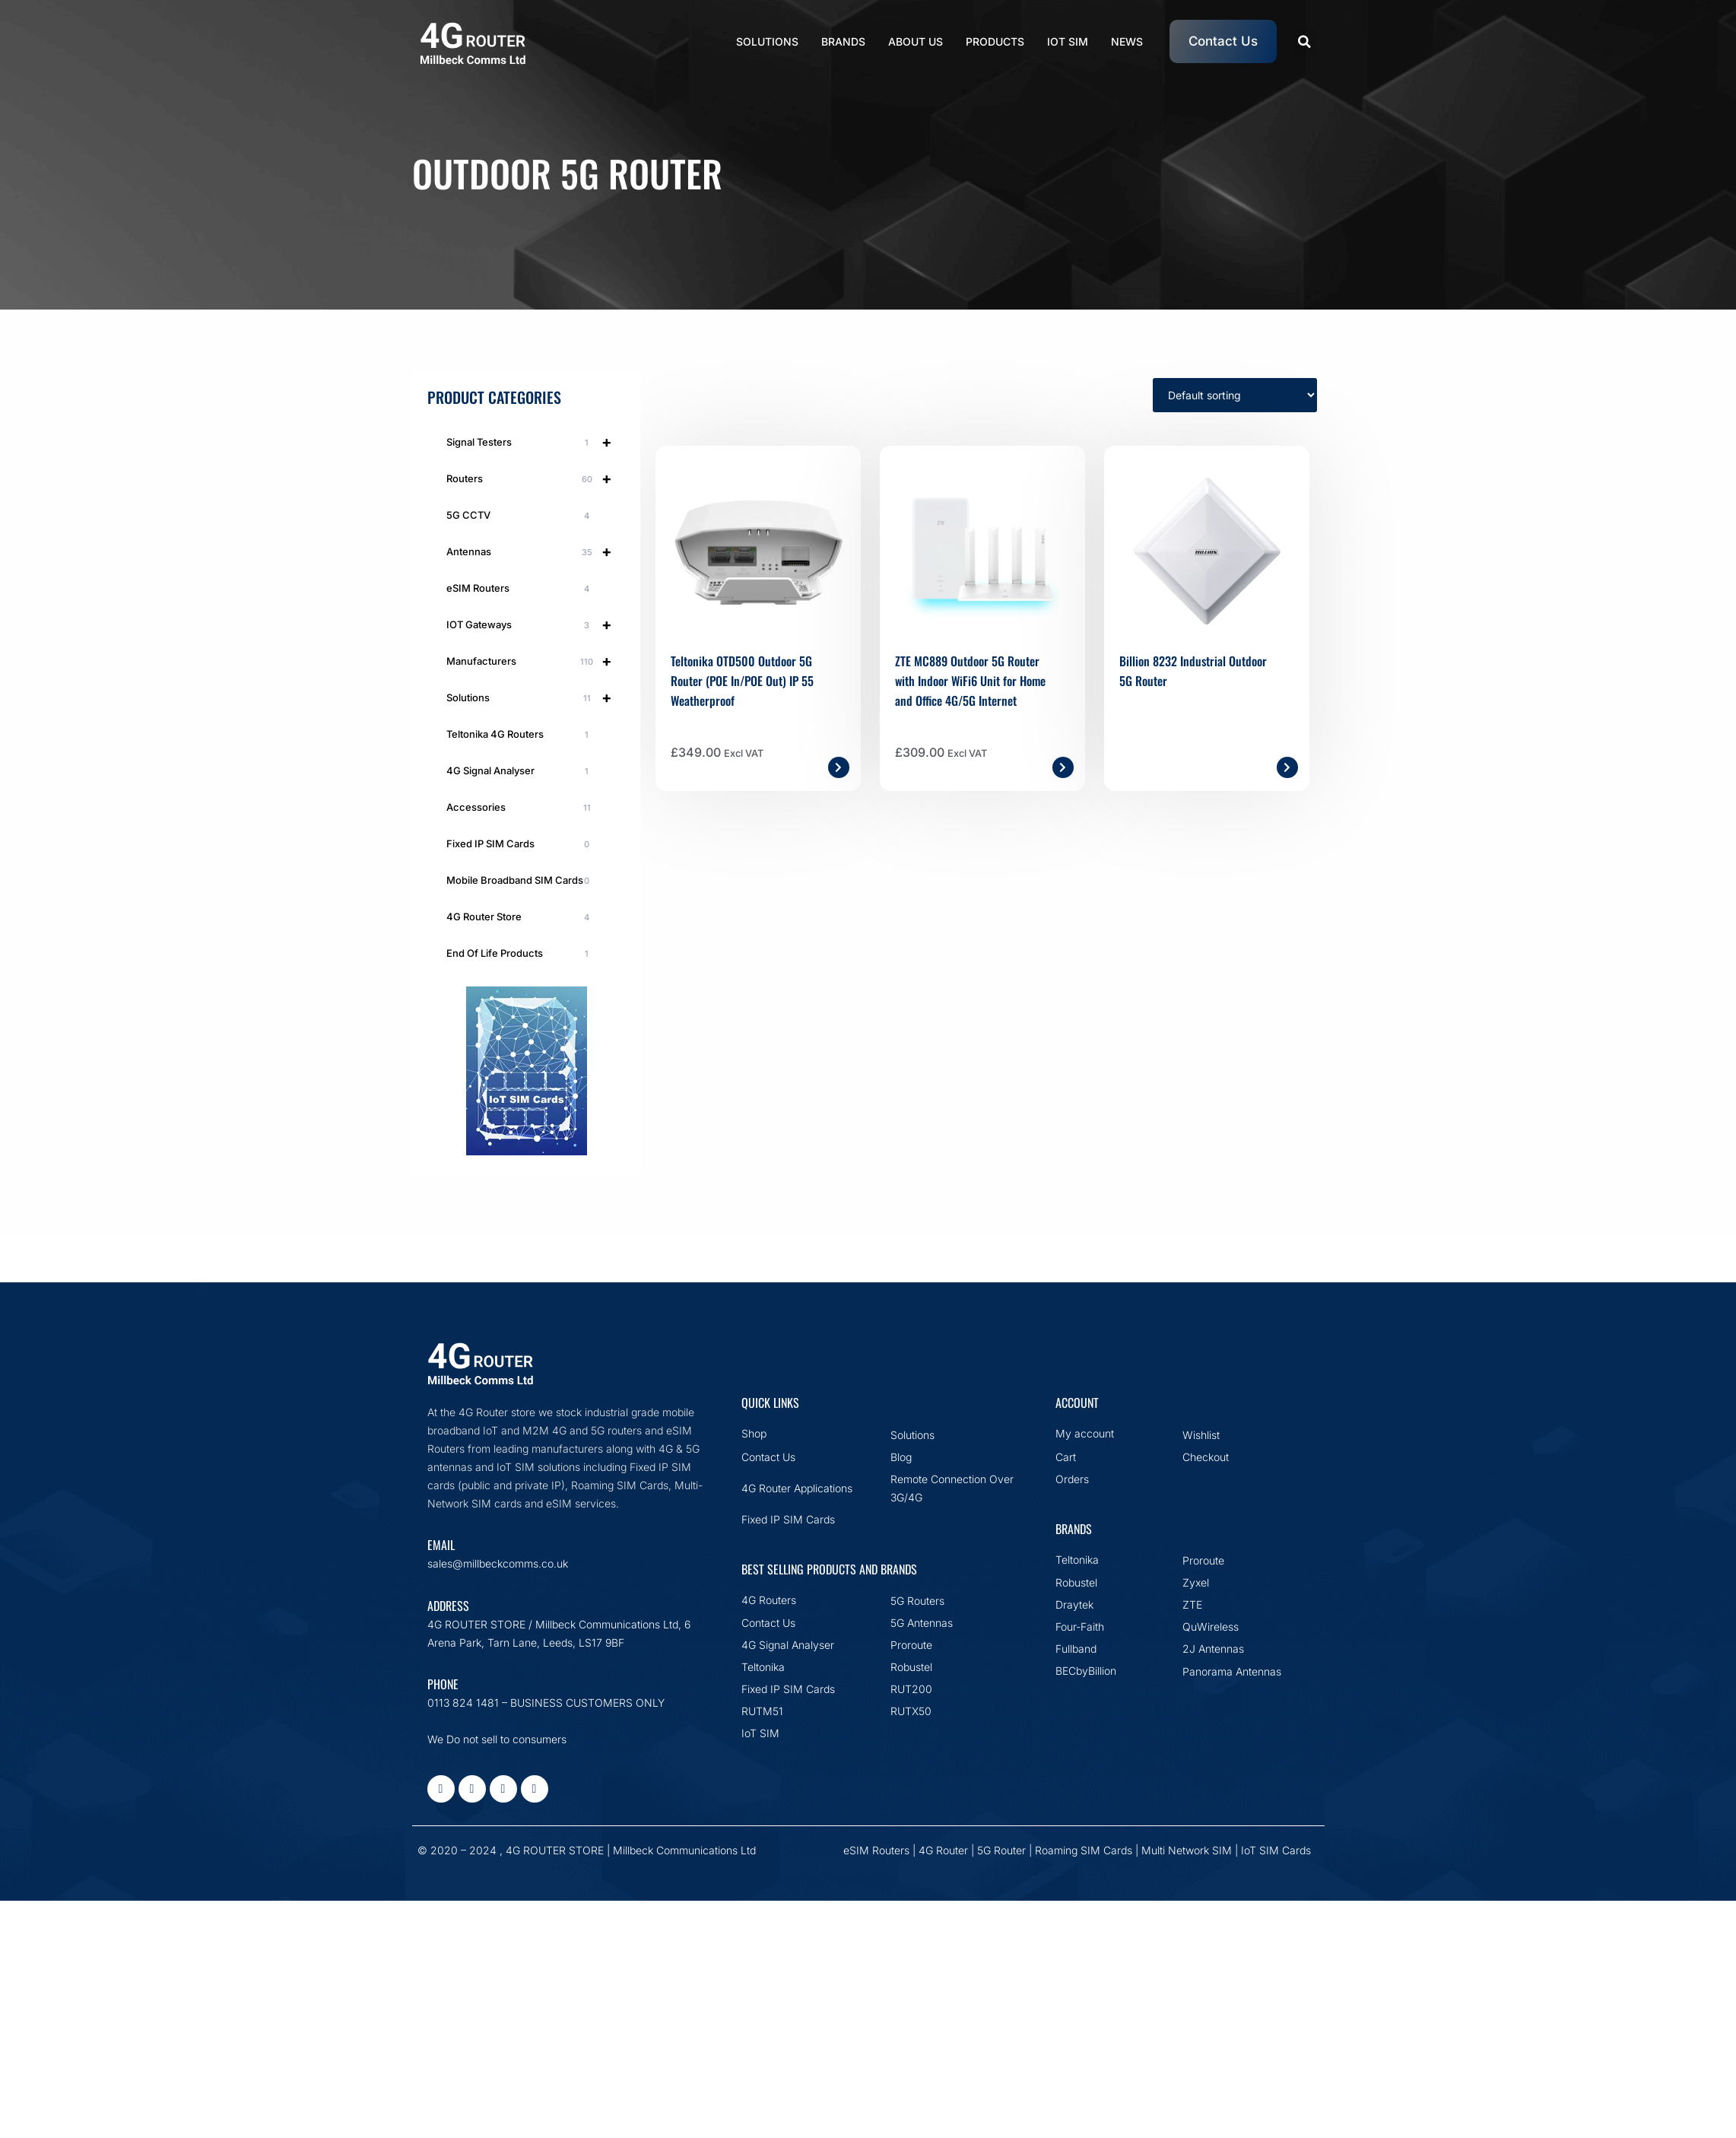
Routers (535, 478)
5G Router (1001, 1850)
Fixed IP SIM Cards (520, 844)
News (1127, 41)
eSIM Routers (520, 588)
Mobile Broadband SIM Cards (520, 880)
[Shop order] (1235, 395)
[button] (1304, 41)
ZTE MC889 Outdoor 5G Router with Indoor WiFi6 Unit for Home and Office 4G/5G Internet (970, 681)
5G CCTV (520, 515)
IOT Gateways (535, 624)
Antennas (535, 551)
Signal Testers (535, 442)
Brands (843, 41)
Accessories (520, 807)
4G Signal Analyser (520, 771)
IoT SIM (1067, 41)
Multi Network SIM (1186, 1850)
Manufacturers (535, 661)
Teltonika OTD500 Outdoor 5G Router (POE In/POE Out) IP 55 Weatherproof (742, 681)
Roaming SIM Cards (1083, 1850)
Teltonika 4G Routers (520, 734)
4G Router (943, 1850)
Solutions (767, 41)
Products (995, 41)
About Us (915, 41)
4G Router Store (520, 917)
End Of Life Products (520, 953)
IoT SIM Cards (1276, 1850)
